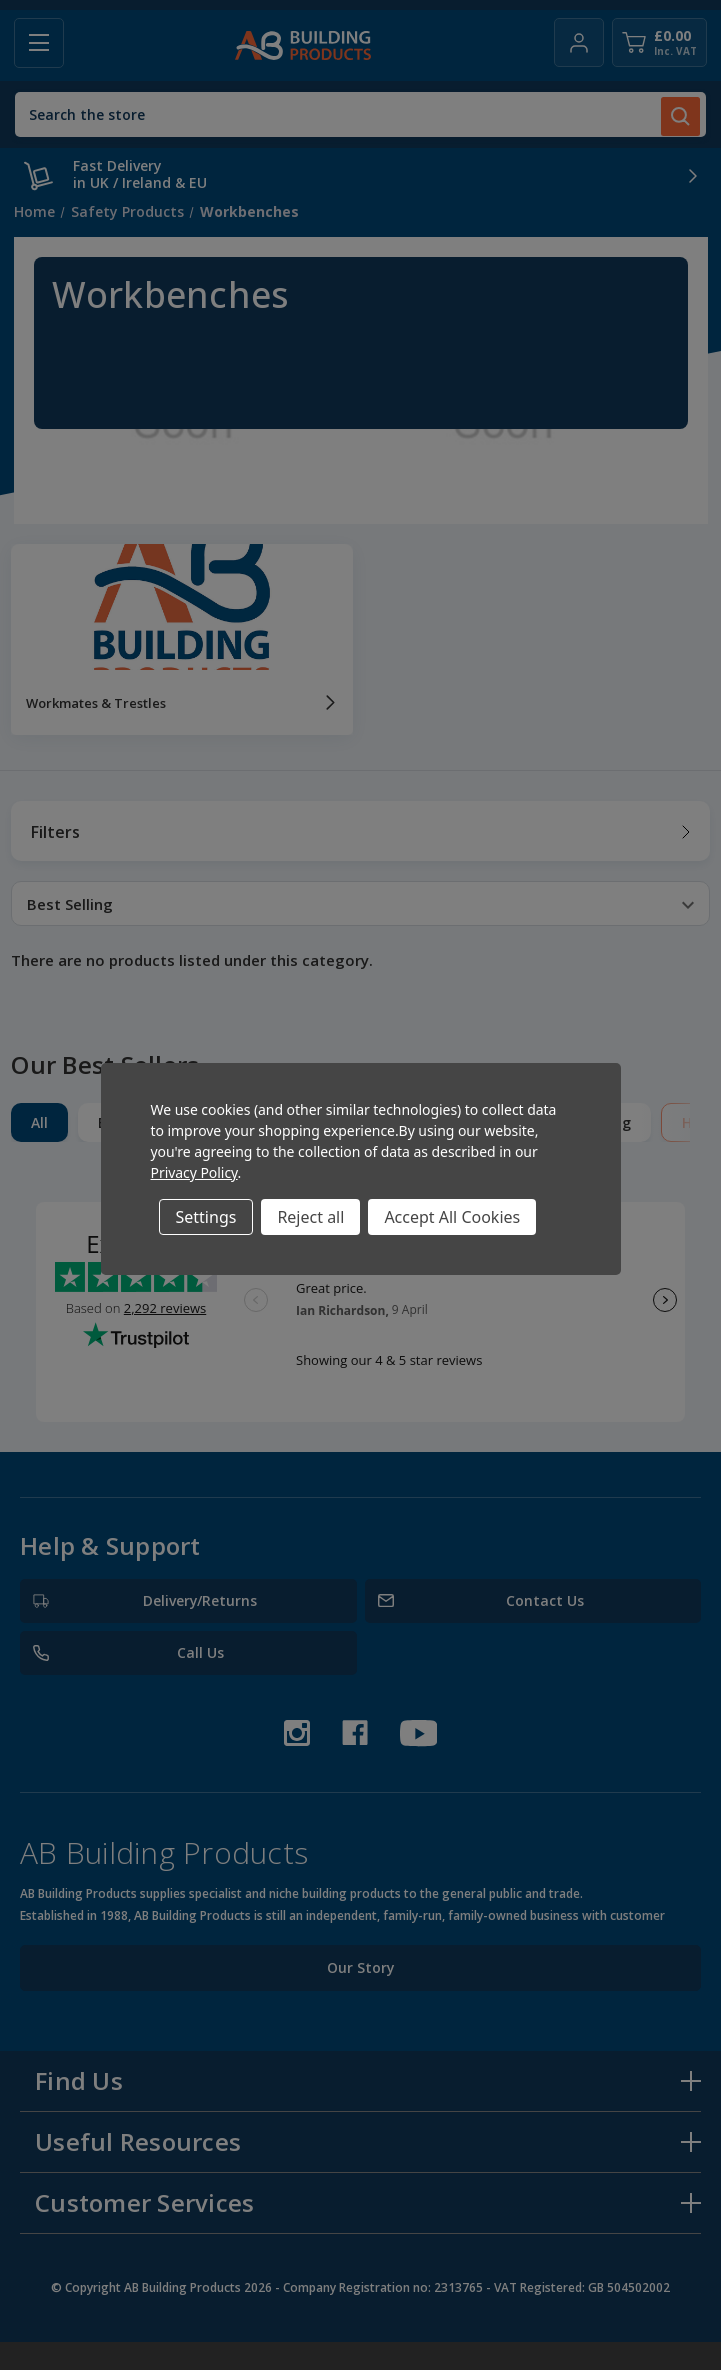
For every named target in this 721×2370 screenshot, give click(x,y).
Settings (206, 1217)
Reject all (310, 1217)
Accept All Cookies (452, 1217)
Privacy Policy (194, 1172)
